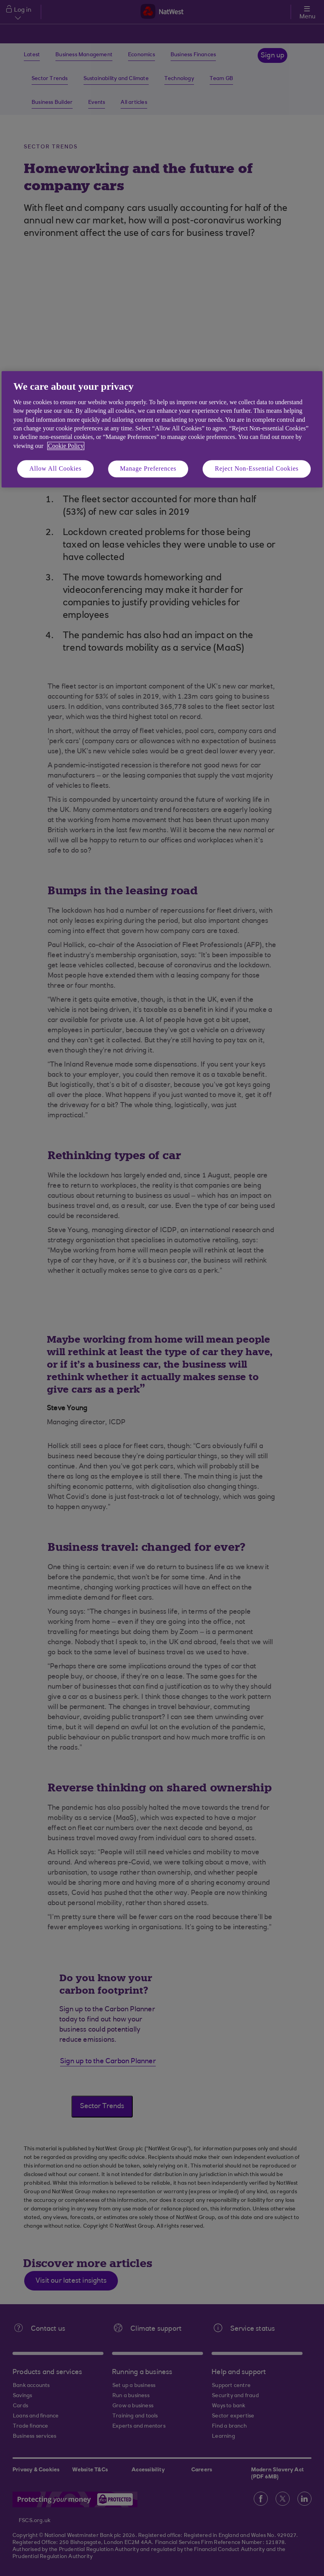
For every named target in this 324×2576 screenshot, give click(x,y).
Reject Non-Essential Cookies (256, 468)
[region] (162, 429)
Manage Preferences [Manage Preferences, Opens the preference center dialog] (148, 468)
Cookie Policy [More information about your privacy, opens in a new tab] (66, 445)
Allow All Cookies (55, 468)
